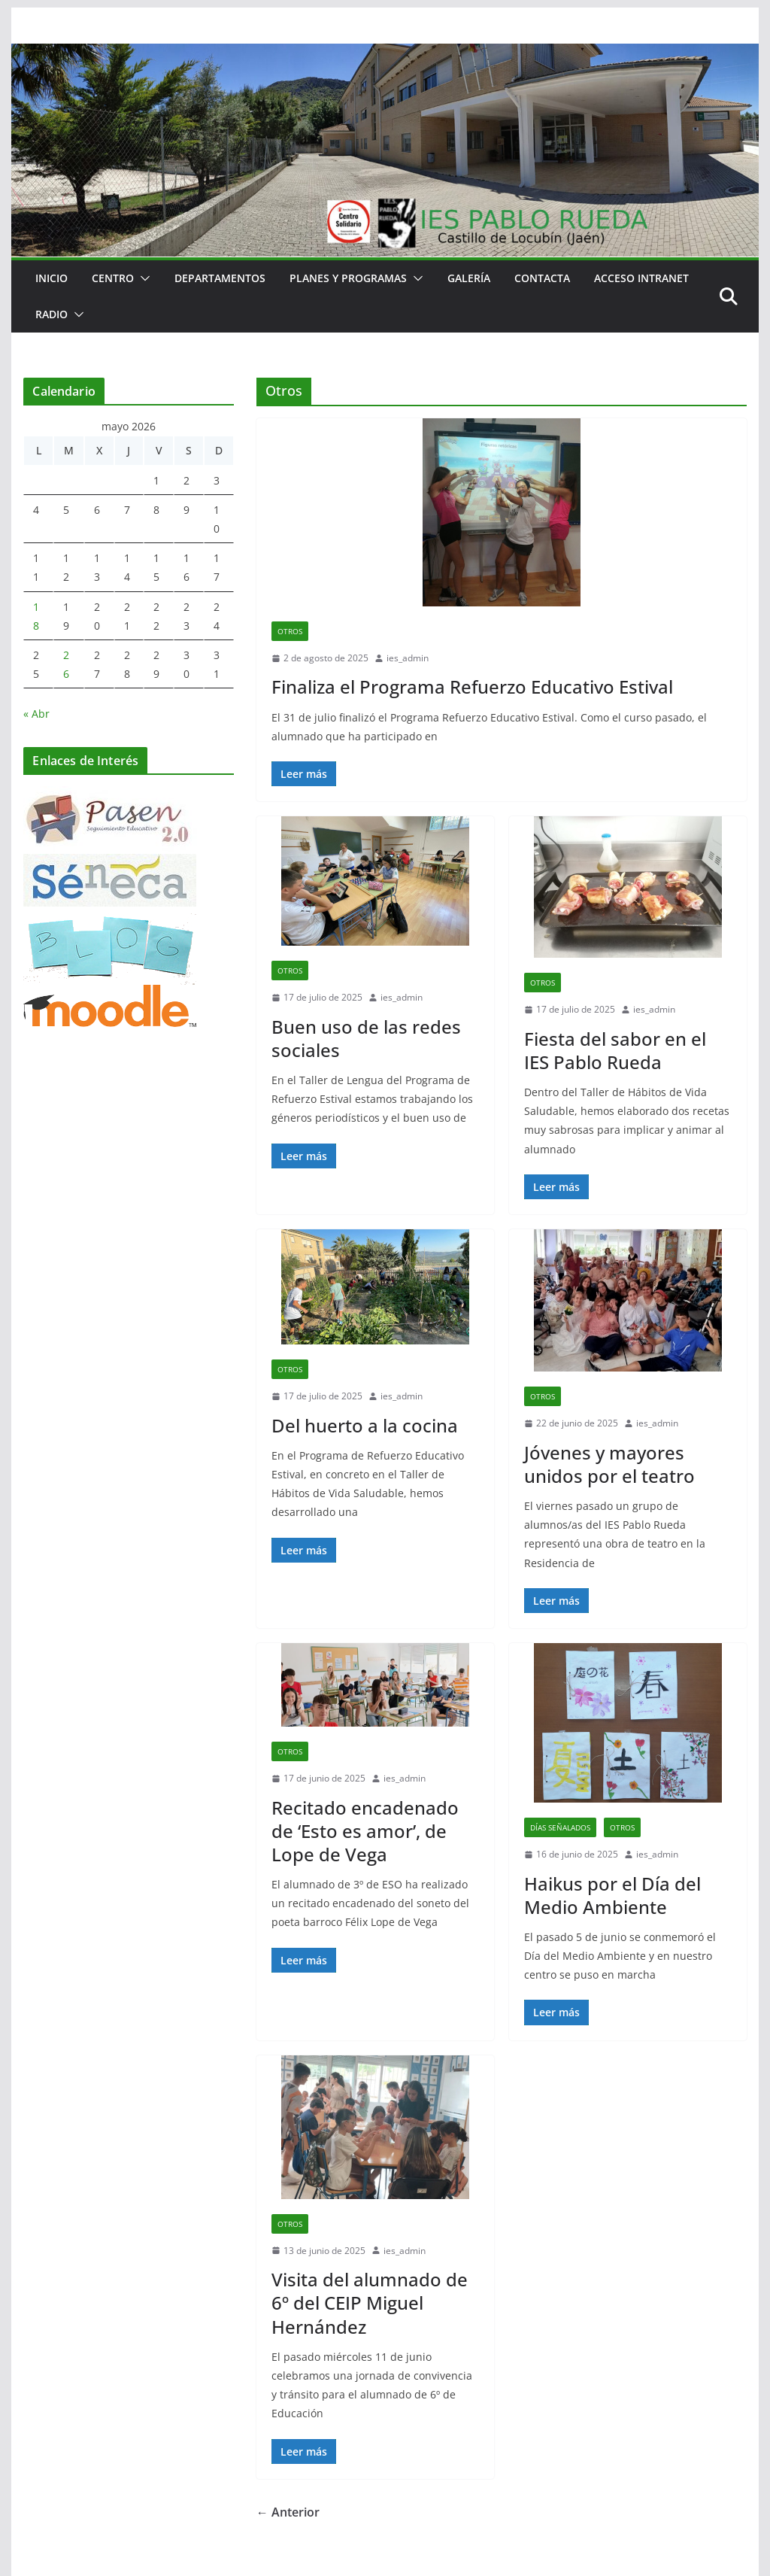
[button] (142, 278)
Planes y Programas (348, 278)
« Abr (36, 713)
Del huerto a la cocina (364, 1425)
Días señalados (560, 1827)
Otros (289, 631)
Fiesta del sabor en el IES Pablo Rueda (615, 1050)
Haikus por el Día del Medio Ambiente (612, 1895)
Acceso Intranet (641, 278)
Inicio (51, 278)
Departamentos (219, 278)
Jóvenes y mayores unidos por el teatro (609, 1464)
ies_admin (408, 658)
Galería (468, 278)
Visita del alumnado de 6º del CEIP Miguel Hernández (369, 2302)
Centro (113, 278)
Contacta (542, 278)
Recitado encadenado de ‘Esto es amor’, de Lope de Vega (365, 1831)
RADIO (51, 314)
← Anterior (288, 2512)
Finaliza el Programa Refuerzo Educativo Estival (472, 686)
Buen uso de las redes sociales (366, 1038)
